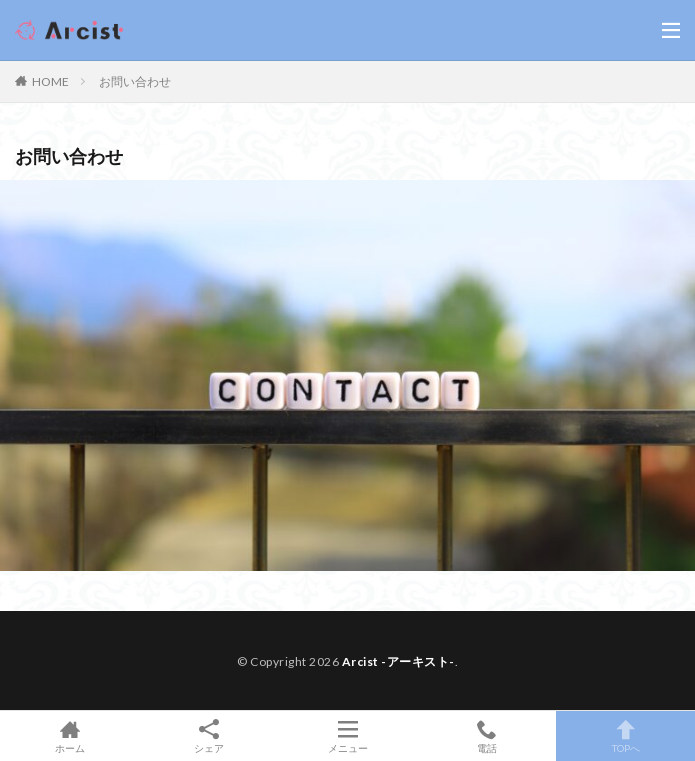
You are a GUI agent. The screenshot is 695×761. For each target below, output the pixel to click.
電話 (486, 736)
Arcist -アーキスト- (398, 661)
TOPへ (625, 736)
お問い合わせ (135, 81)
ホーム (69, 736)
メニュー (347, 736)
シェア (208, 736)
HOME (50, 81)
